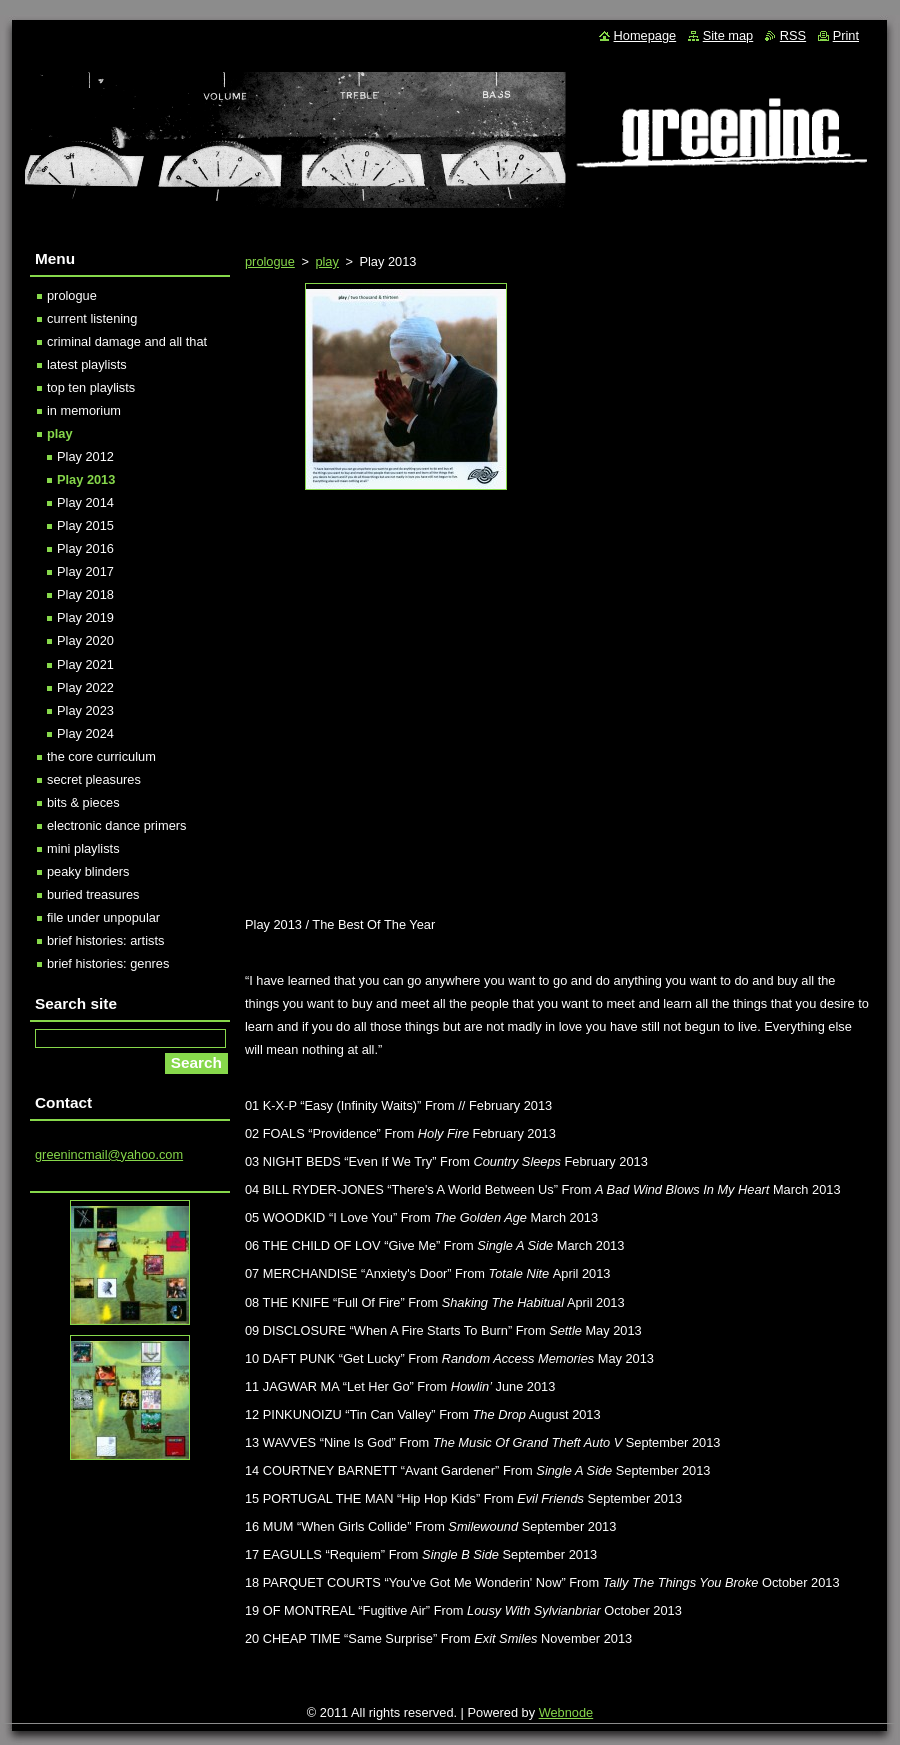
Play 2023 (85, 710)
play (326, 261)
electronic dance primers (116, 825)
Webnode (566, 1712)
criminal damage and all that (127, 341)
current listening (92, 318)
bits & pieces (83, 802)
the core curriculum (101, 756)
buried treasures (93, 894)
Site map (728, 35)
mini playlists (83, 848)
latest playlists (87, 364)
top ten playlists (91, 387)
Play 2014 (85, 502)
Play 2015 (85, 525)
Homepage (645, 35)
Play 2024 (85, 733)
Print (846, 35)
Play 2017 (85, 571)
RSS (793, 35)
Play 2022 (85, 687)
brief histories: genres (108, 963)
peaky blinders (88, 871)
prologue (270, 261)
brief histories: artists (105, 940)
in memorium (84, 410)
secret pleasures (94, 779)
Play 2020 (85, 640)
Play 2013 (86, 479)
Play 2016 (85, 548)
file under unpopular (103, 917)
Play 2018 (85, 594)
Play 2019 (85, 617)
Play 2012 (85, 456)
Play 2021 (85, 664)
